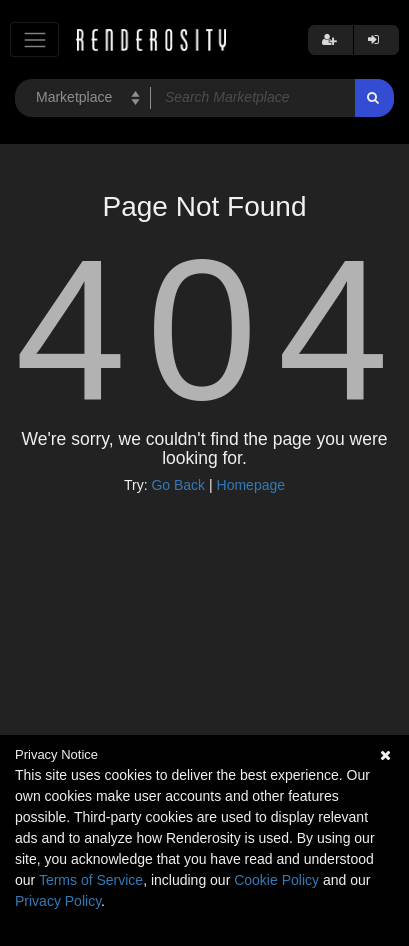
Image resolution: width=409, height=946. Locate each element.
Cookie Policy (276, 880)
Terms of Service (91, 880)
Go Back (178, 485)
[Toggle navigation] (34, 39)
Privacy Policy (58, 901)
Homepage (251, 485)
